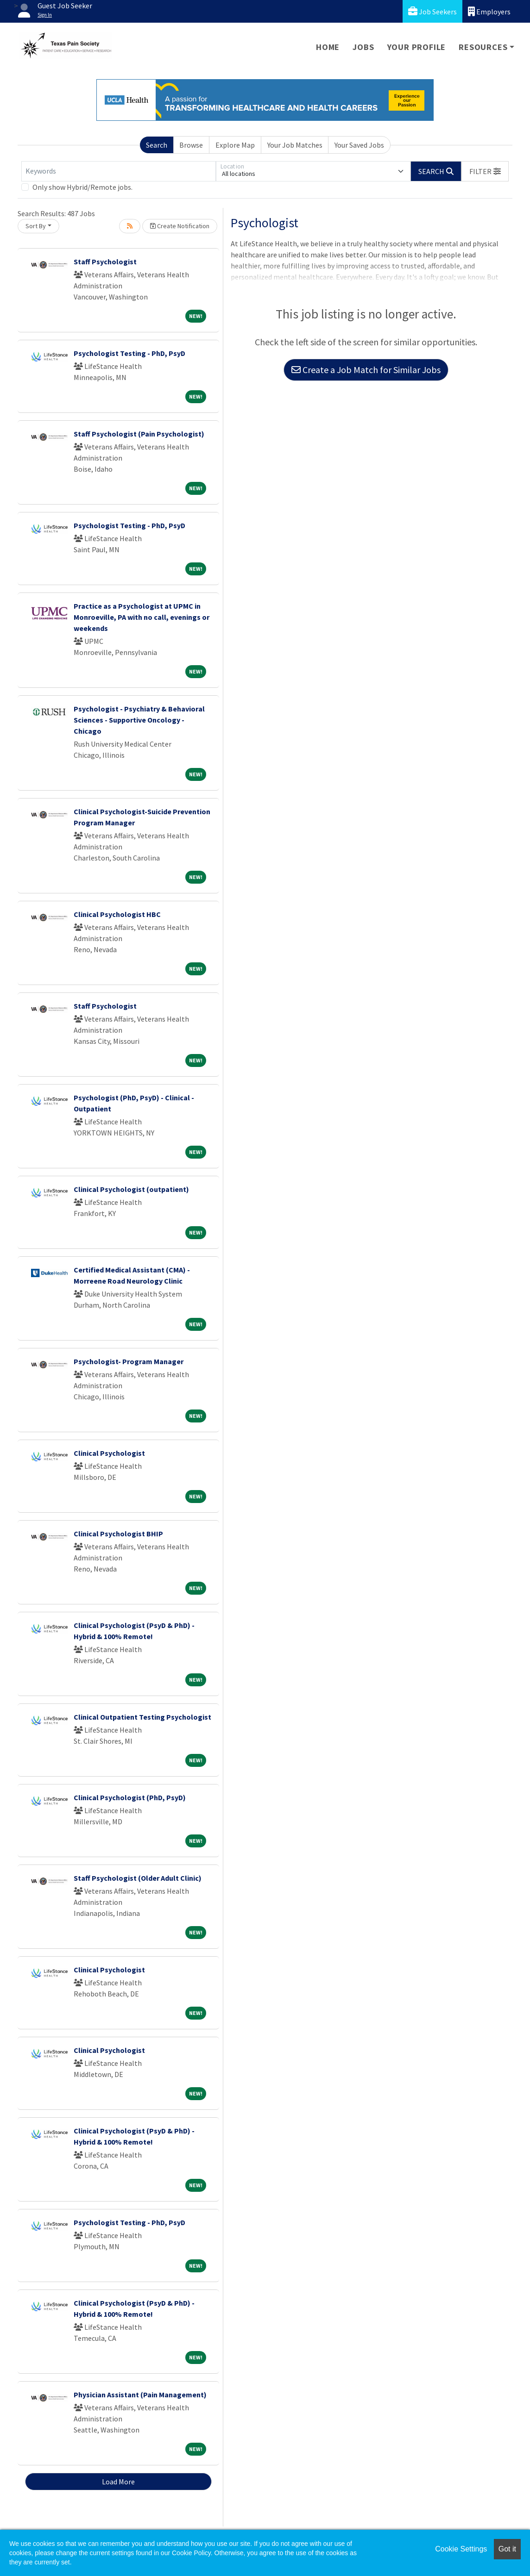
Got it (507, 2549)
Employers (489, 11)
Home (328, 47)
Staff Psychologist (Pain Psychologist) (139, 433)
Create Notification (179, 226)
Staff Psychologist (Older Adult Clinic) (138, 1878)
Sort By (35, 226)
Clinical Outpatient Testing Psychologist (142, 1716)
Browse (191, 145)
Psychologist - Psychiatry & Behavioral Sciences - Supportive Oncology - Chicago (139, 720)
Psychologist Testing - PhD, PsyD (129, 353)
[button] (485, 171)
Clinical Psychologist (109, 1453)
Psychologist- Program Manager (128, 1361)
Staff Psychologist (105, 261)
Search (156, 145)
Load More (118, 2481)
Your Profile (416, 47)
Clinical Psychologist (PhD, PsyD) (130, 1797)
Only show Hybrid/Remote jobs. (82, 187)
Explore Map (235, 145)
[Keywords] (118, 171)
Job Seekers (432, 11)
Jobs (363, 47)
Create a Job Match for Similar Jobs (366, 369)
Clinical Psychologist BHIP (118, 1533)
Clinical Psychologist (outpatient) (131, 1189)
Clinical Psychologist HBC (117, 914)
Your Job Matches (294, 145)
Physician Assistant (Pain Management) (140, 2394)
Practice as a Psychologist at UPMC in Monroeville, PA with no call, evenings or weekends (141, 617)
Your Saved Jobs (359, 145)
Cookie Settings (461, 2549)
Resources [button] (483, 47)
